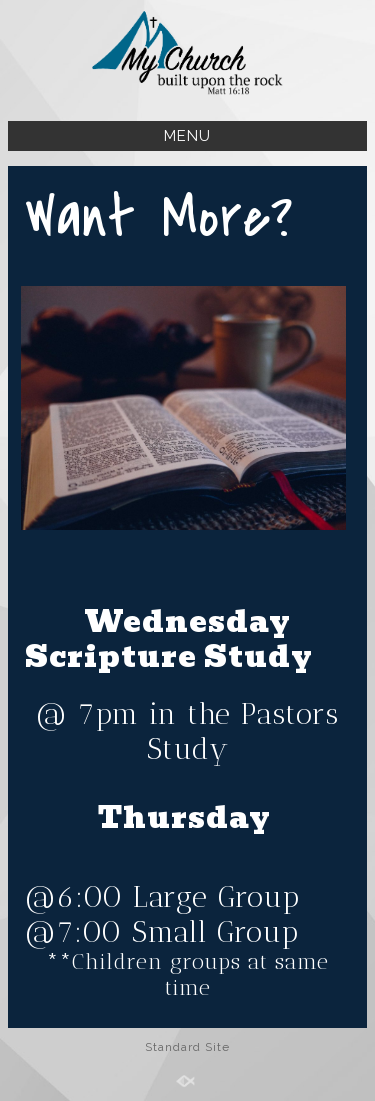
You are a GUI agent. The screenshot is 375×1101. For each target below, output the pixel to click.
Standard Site (187, 1047)
